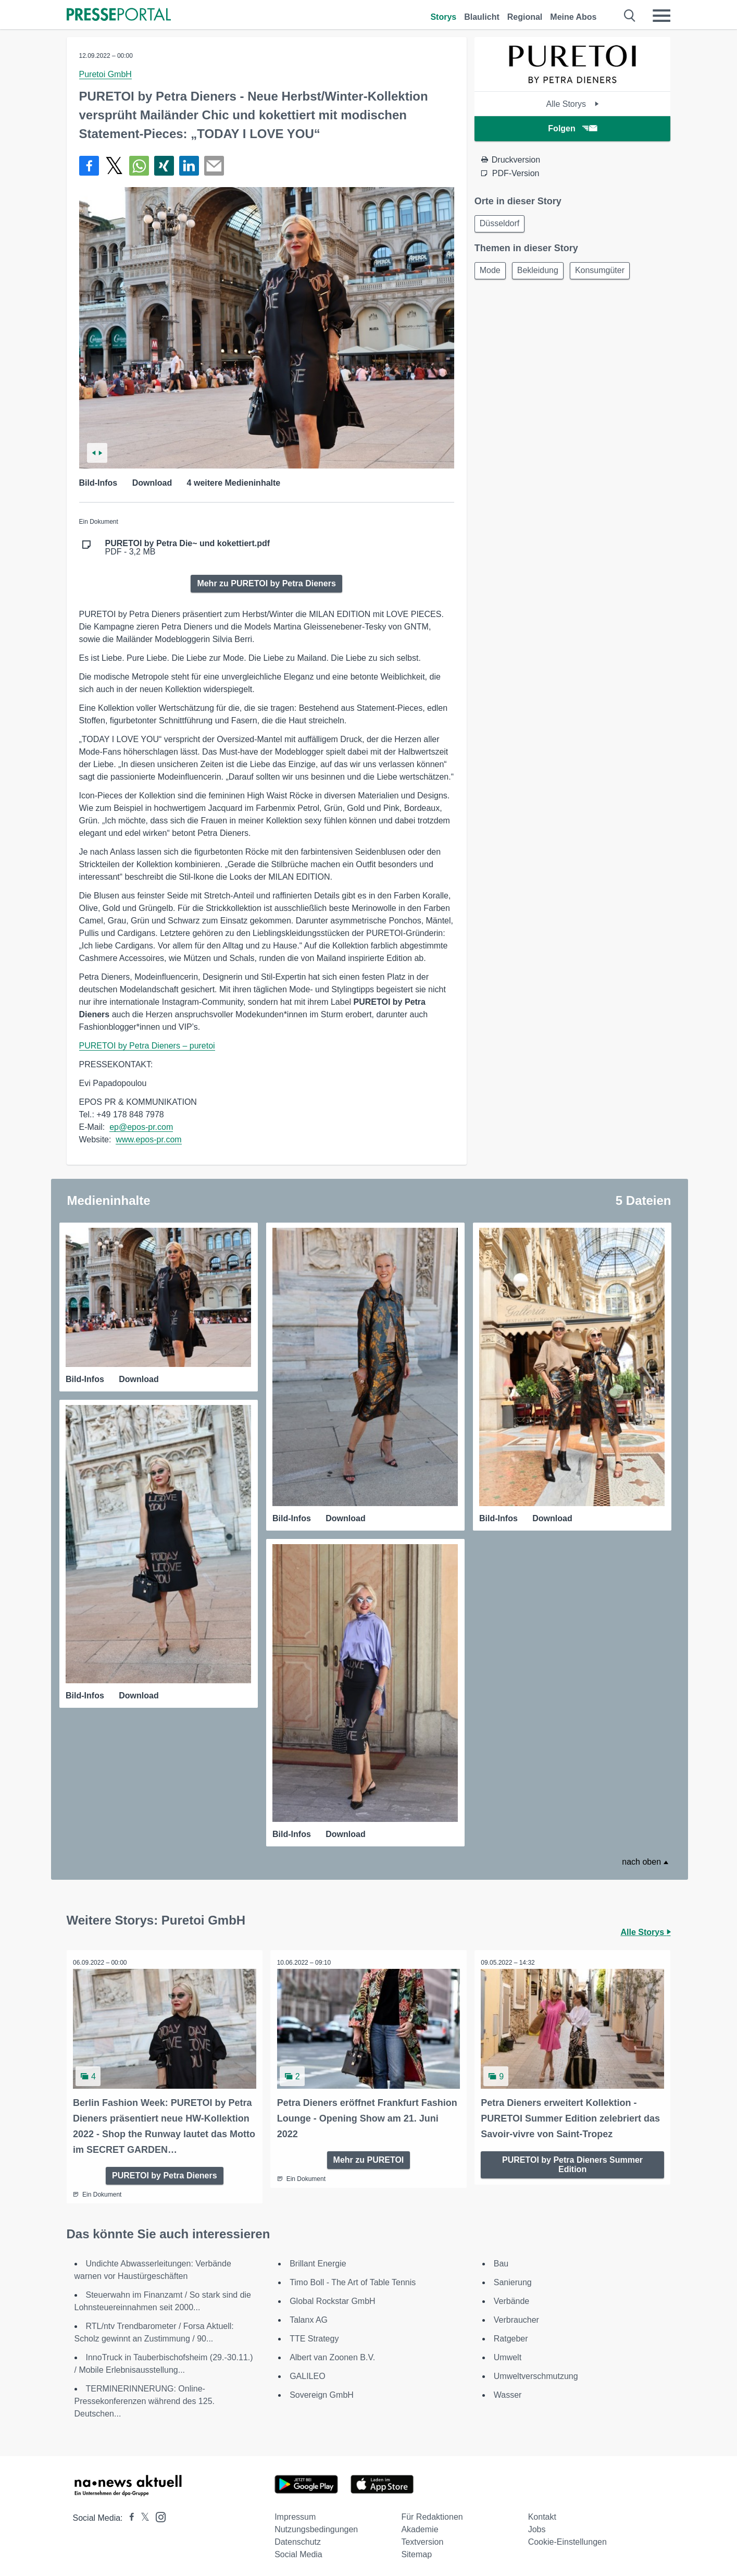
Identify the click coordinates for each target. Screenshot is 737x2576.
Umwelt (507, 2353)
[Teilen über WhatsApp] (139, 166)
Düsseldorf (501, 224)
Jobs (537, 2525)
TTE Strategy (314, 2335)
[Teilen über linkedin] (189, 166)
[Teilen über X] (114, 166)
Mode (491, 272)
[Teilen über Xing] (164, 166)
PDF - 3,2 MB (187, 547)
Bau (501, 2259)
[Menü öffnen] (661, 15)
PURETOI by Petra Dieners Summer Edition (572, 2160)
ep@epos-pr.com (141, 1127)
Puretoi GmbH (105, 74)
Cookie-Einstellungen (567, 2538)
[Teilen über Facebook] (89, 166)
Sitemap (416, 2550)
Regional (525, 17)
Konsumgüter (607, 272)
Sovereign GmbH (322, 2391)
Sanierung (513, 2278)
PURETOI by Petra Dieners (164, 2171)
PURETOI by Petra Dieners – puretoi (147, 1045)
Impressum (295, 2513)
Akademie (419, 2525)
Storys (443, 17)
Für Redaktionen (432, 2513)
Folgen (572, 128)
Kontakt (542, 2513)
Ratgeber (511, 2335)
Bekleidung (542, 272)
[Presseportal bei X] (141, 2514)
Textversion (422, 2538)
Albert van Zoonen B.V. (332, 2353)
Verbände (512, 2297)
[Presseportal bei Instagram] (157, 2512)
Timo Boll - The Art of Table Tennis (353, 2278)
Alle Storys (572, 104)
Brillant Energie (318, 2259)
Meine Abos (573, 17)
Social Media (298, 2550)
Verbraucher (516, 2316)
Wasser (508, 2391)
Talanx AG (309, 2316)
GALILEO (307, 2372)
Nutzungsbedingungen (316, 2525)
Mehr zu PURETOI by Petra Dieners (266, 583)
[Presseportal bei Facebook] (128, 2514)
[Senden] (214, 166)
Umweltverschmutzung (536, 2372)
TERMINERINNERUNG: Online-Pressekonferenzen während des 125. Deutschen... (144, 2397)
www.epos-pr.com (148, 1139)
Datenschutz (297, 2538)
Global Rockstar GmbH (333, 2297)
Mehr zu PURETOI (368, 2155)
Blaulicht (481, 17)
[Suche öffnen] (629, 15)
